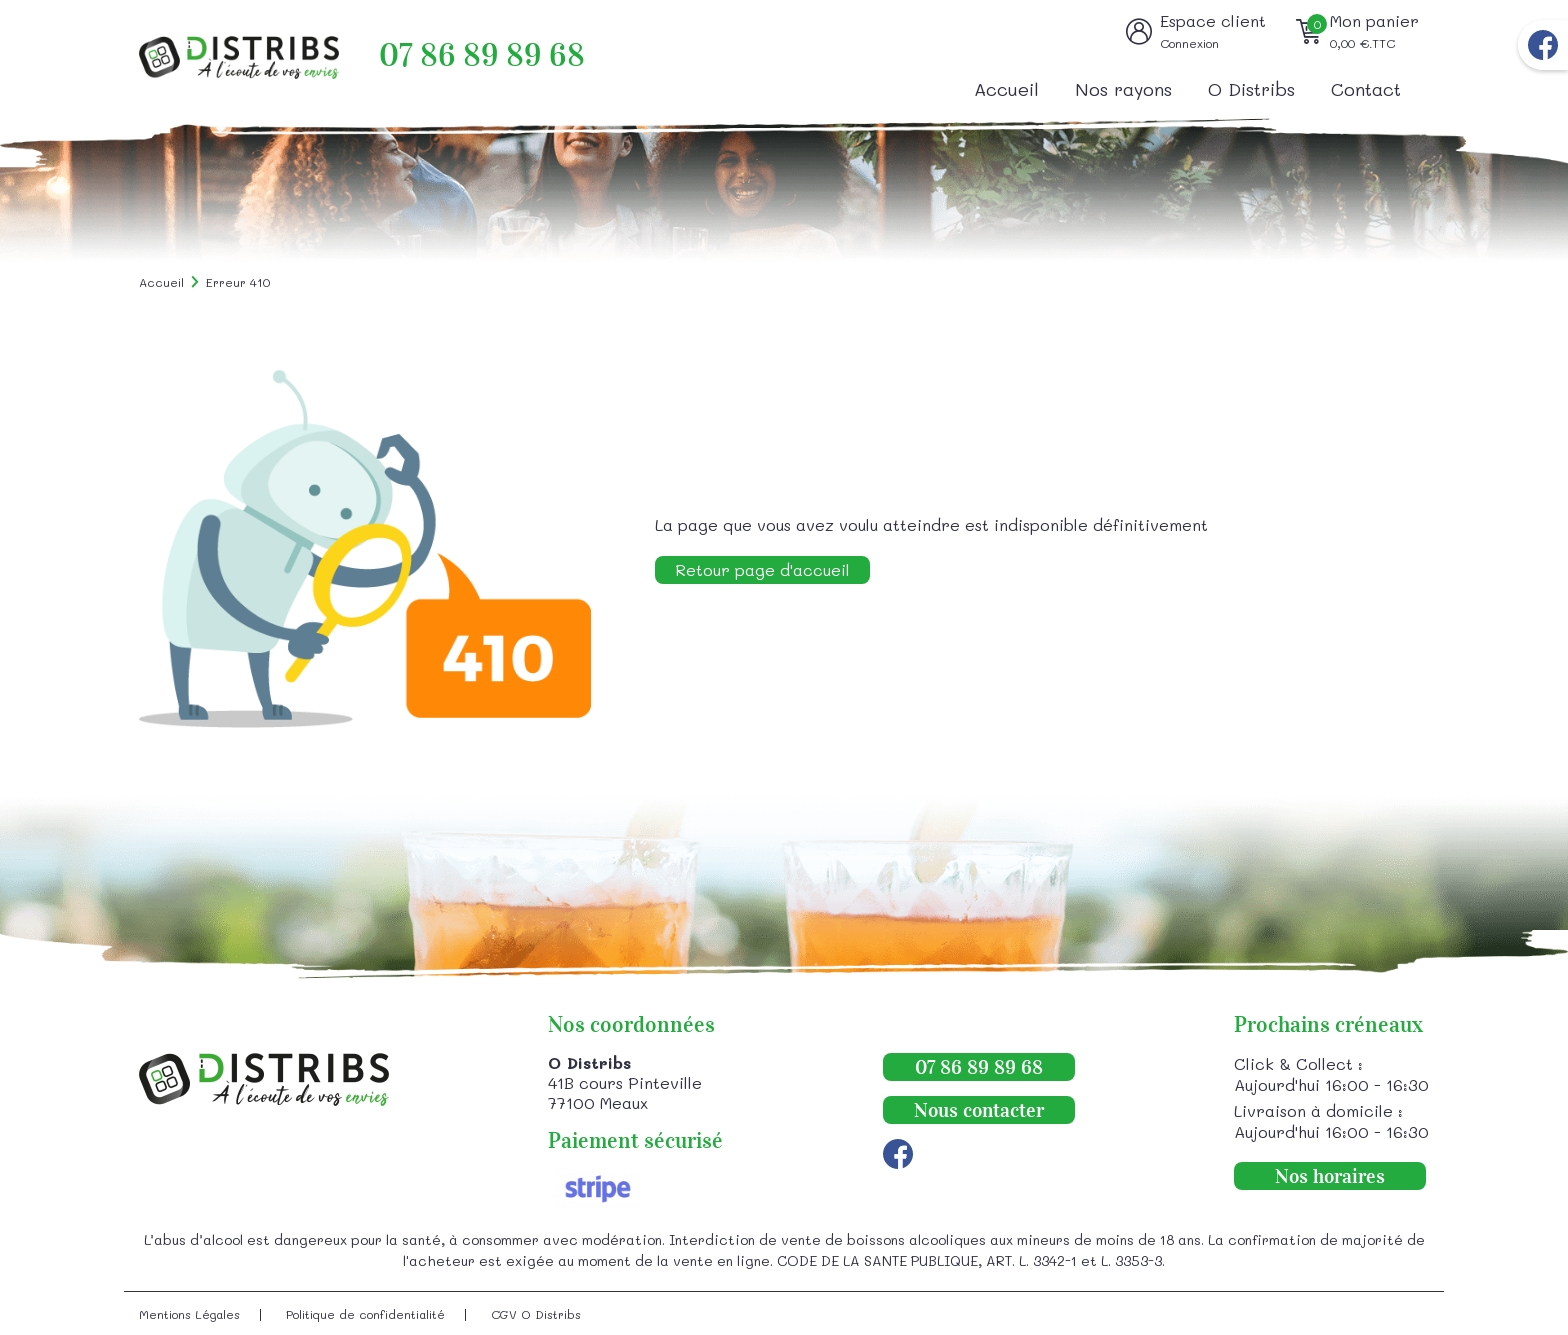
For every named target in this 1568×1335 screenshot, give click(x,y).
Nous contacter (979, 1110)
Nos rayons (1123, 89)
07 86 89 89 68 (482, 55)
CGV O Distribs (536, 1314)
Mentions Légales (189, 1314)
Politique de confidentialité (365, 1314)
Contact (1366, 89)
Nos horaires (1330, 1176)
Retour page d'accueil (762, 569)
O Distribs (1251, 89)
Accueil (1006, 89)
